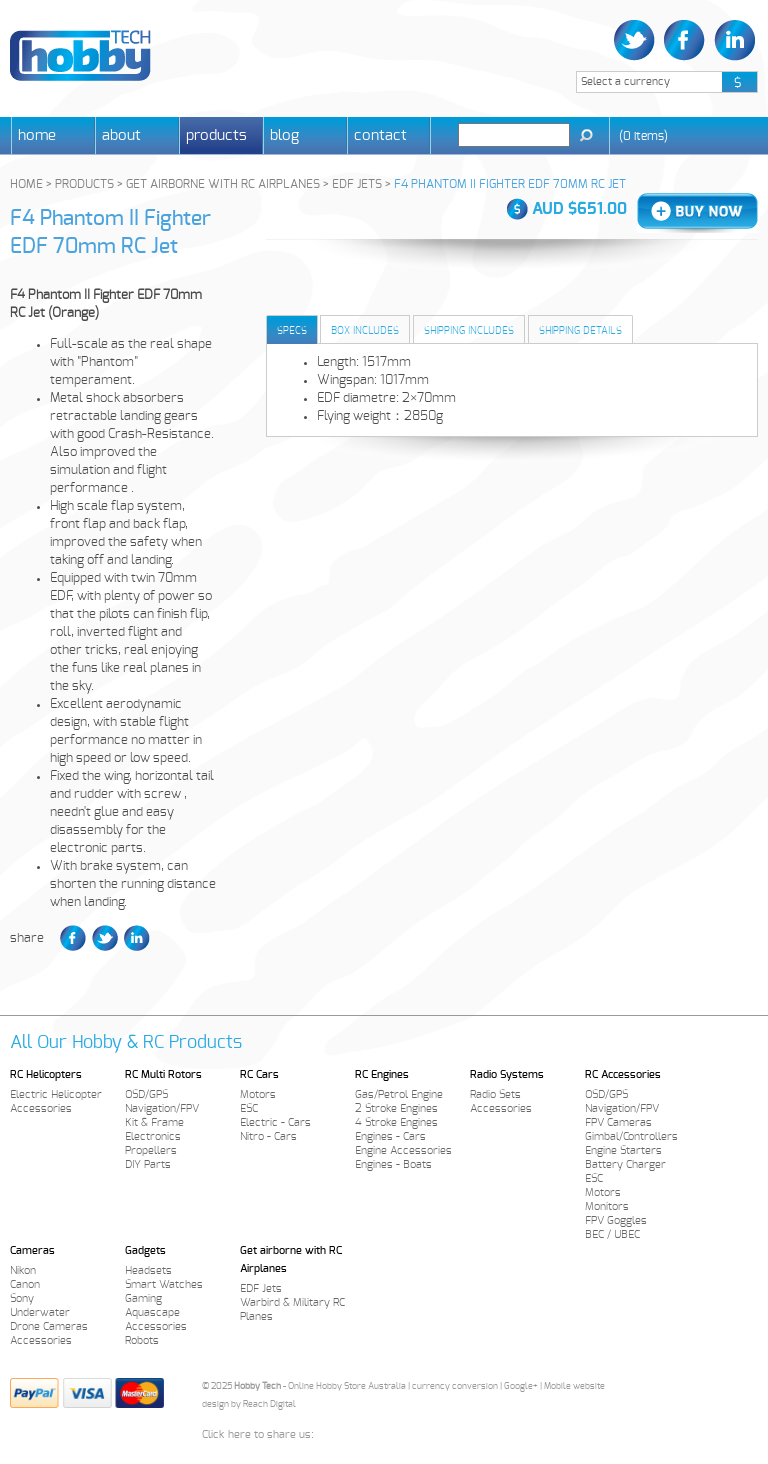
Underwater (40, 1312)
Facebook (684, 40)
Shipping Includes (469, 331)
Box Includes (365, 331)
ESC (249, 1108)
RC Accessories (623, 1074)
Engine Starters (623, 1150)
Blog (284, 135)
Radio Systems (507, 1074)
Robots (142, 1340)
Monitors (607, 1206)
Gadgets (145, 1250)
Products (216, 135)
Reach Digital (269, 1404)
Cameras (32, 1250)
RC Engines (382, 1074)
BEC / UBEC (612, 1234)
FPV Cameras (618, 1122)
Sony (22, 1298)
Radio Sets (495, 1094)
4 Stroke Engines (396, 1122)
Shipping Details (580, 331)
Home (37, 135)
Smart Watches (164, 1284)
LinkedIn (732, 40)
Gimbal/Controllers (631, 1136)
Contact (380, 135)
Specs (292, 331)
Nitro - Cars (268, 1136)
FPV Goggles (616, 1220)
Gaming (143, 1298)
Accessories (41, 1108)
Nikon (23, 1270)
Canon (25, 1284)
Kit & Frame (154, 1122)
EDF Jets (261, 1288)
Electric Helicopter (56, 1094)
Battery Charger (625, 1164)
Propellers (151, 1150)
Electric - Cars (275, 1122)
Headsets (148, 1270)
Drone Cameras (49, 1326)
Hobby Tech (80, 55)
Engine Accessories (403, 1150)
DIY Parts (148, 1164)
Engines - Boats (393, 1164)
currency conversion (455, 1386)
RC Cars (259, 1074)
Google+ (521, 1386)
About (121, 135)
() (643, 136)
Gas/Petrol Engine (399, 1094)
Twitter (636, 40)
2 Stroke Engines (396, 1108)
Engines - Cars (390, 1136)
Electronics (153, 1136)
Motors (258, 1094)
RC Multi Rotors (163, 1074)
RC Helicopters (46, 1074)
